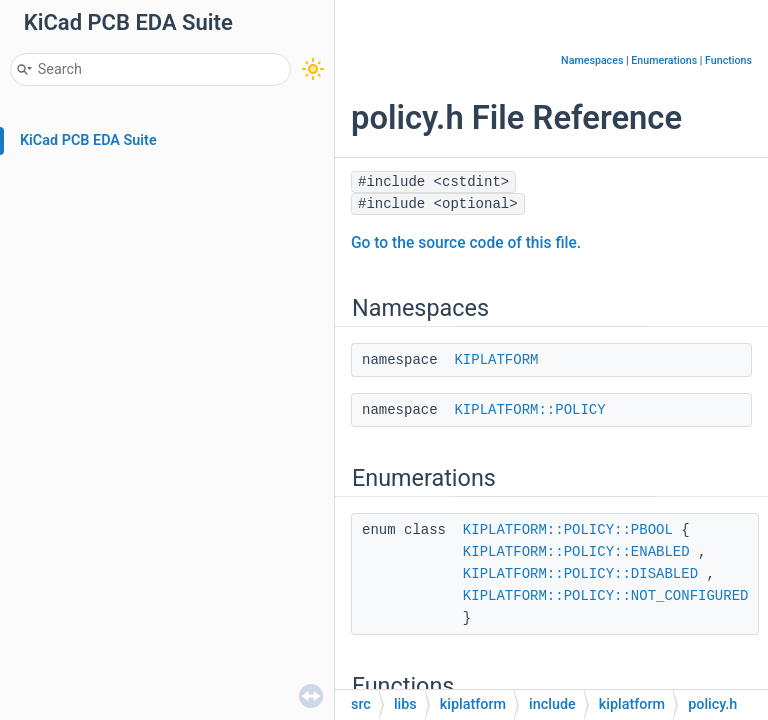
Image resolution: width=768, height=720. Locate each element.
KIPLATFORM (496, 360)
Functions (728, 60)
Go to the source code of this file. (466, 243)
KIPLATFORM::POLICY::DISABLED (580, 574)
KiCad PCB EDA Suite (88, 140)
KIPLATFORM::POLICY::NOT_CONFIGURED (606, 596)
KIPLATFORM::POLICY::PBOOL (568, 530)
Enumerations (664, 60)
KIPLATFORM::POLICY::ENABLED (576, 552)
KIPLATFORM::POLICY (529, 410)
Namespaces (592, 60)
